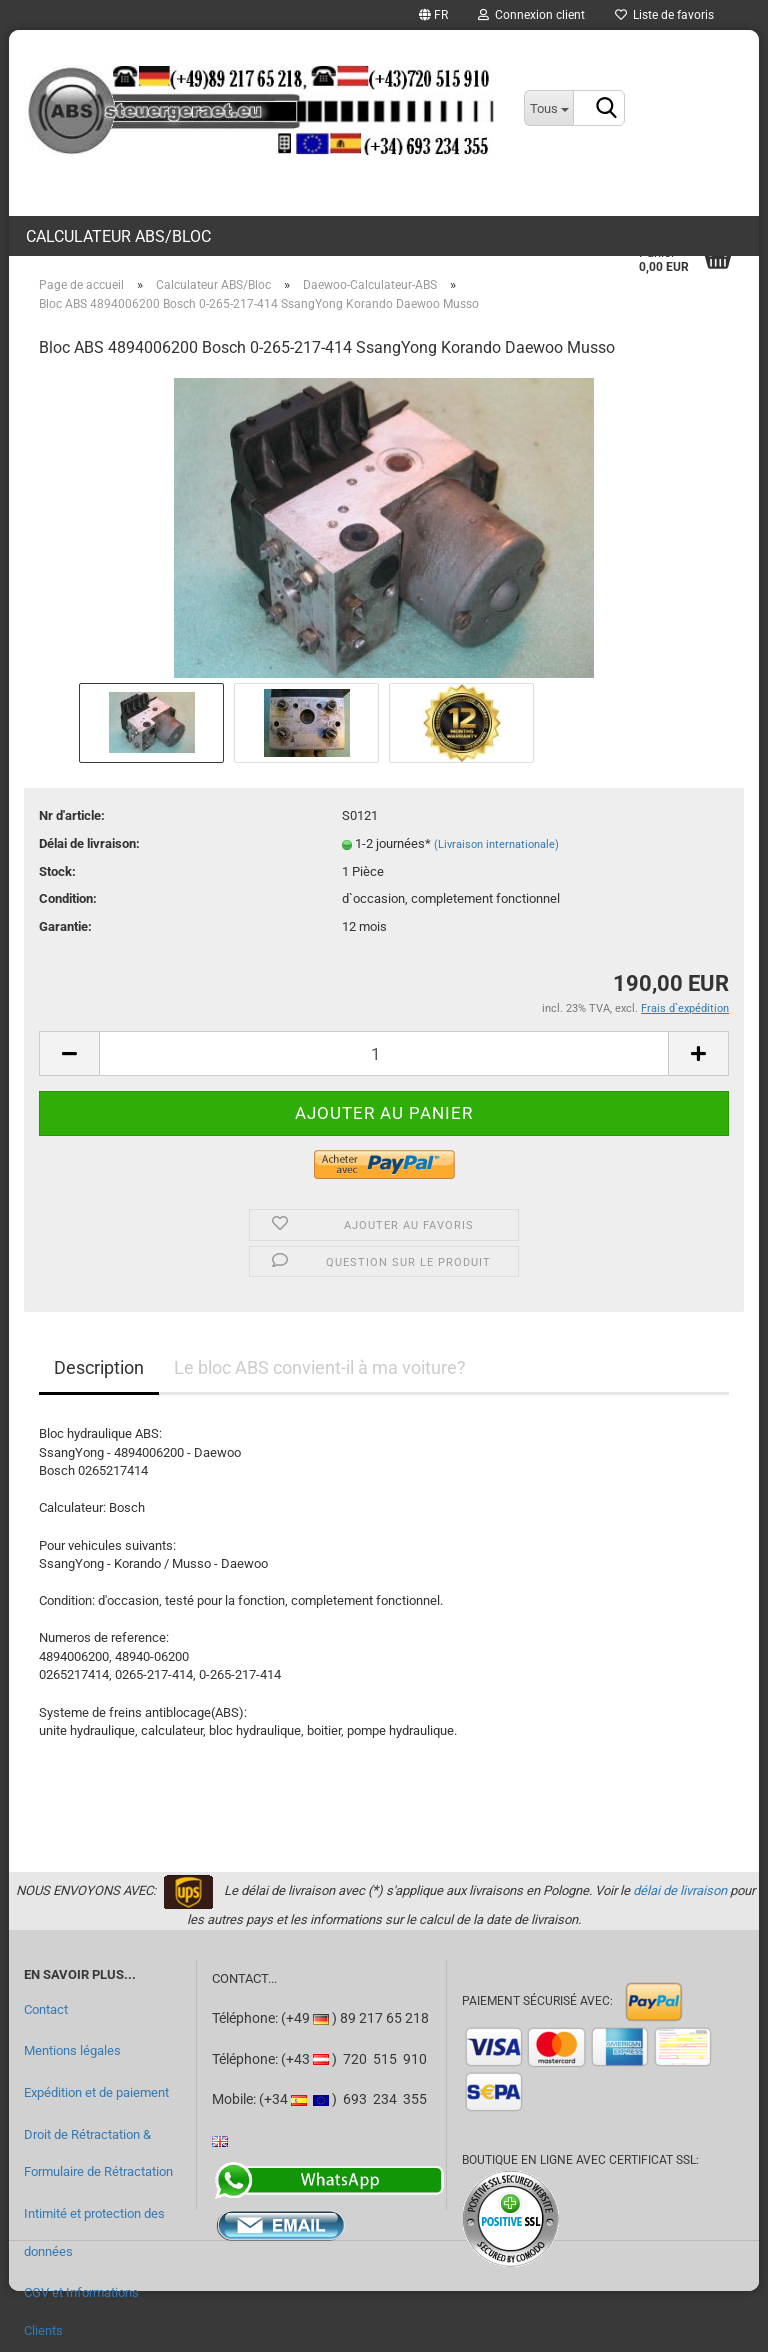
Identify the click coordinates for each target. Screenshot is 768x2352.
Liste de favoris (664, 15)
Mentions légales (72, 2050)
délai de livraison (680, 1890)
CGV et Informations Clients (81, 2311)
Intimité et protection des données (94, 2232)
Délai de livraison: (89, 843)
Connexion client (531, 15)
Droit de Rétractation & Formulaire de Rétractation (98, 2153)
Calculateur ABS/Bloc (118, 236)
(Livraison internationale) (496, 844)
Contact (46, 2009)
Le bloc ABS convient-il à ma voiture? (320, 1367)
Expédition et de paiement (96, 2092)
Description (99, 1367)
